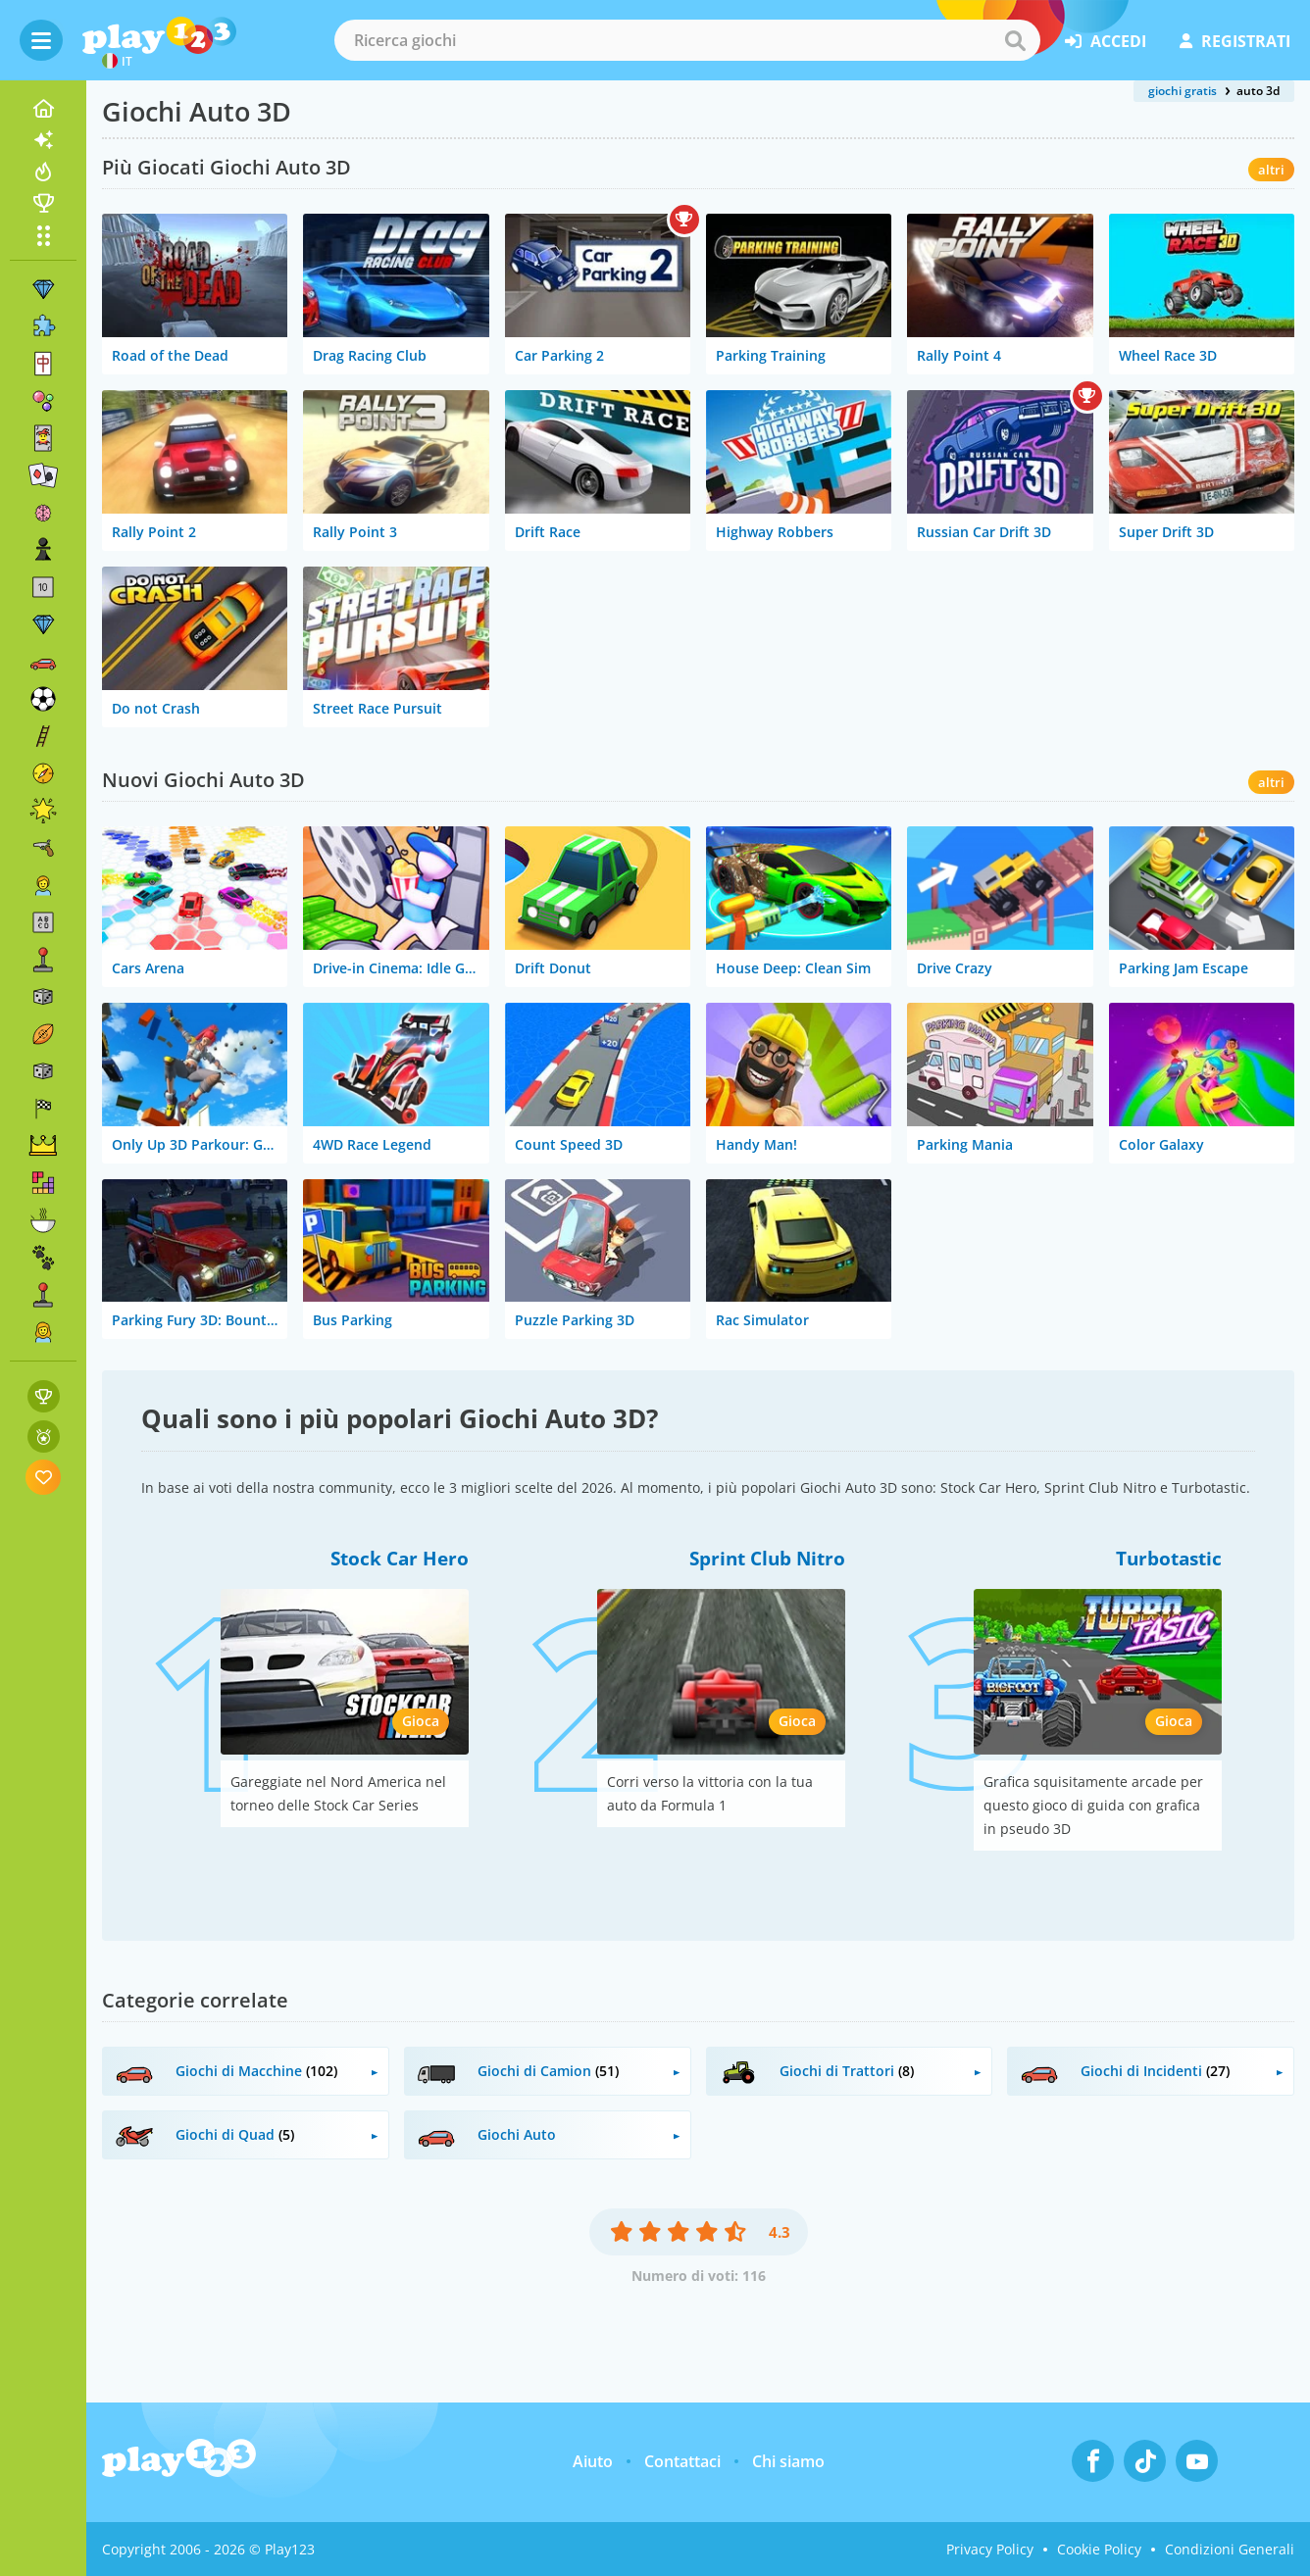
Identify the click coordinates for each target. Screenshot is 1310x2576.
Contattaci (682, 2461)
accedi (1105, 41)
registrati (1235, 41)
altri (1271, 169)
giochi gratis (1182, 90)
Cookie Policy (1099, 2549)
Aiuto (593, 2461)
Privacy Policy (989, 2549)
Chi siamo (788, 2461)
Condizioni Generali (1229, 2549)
